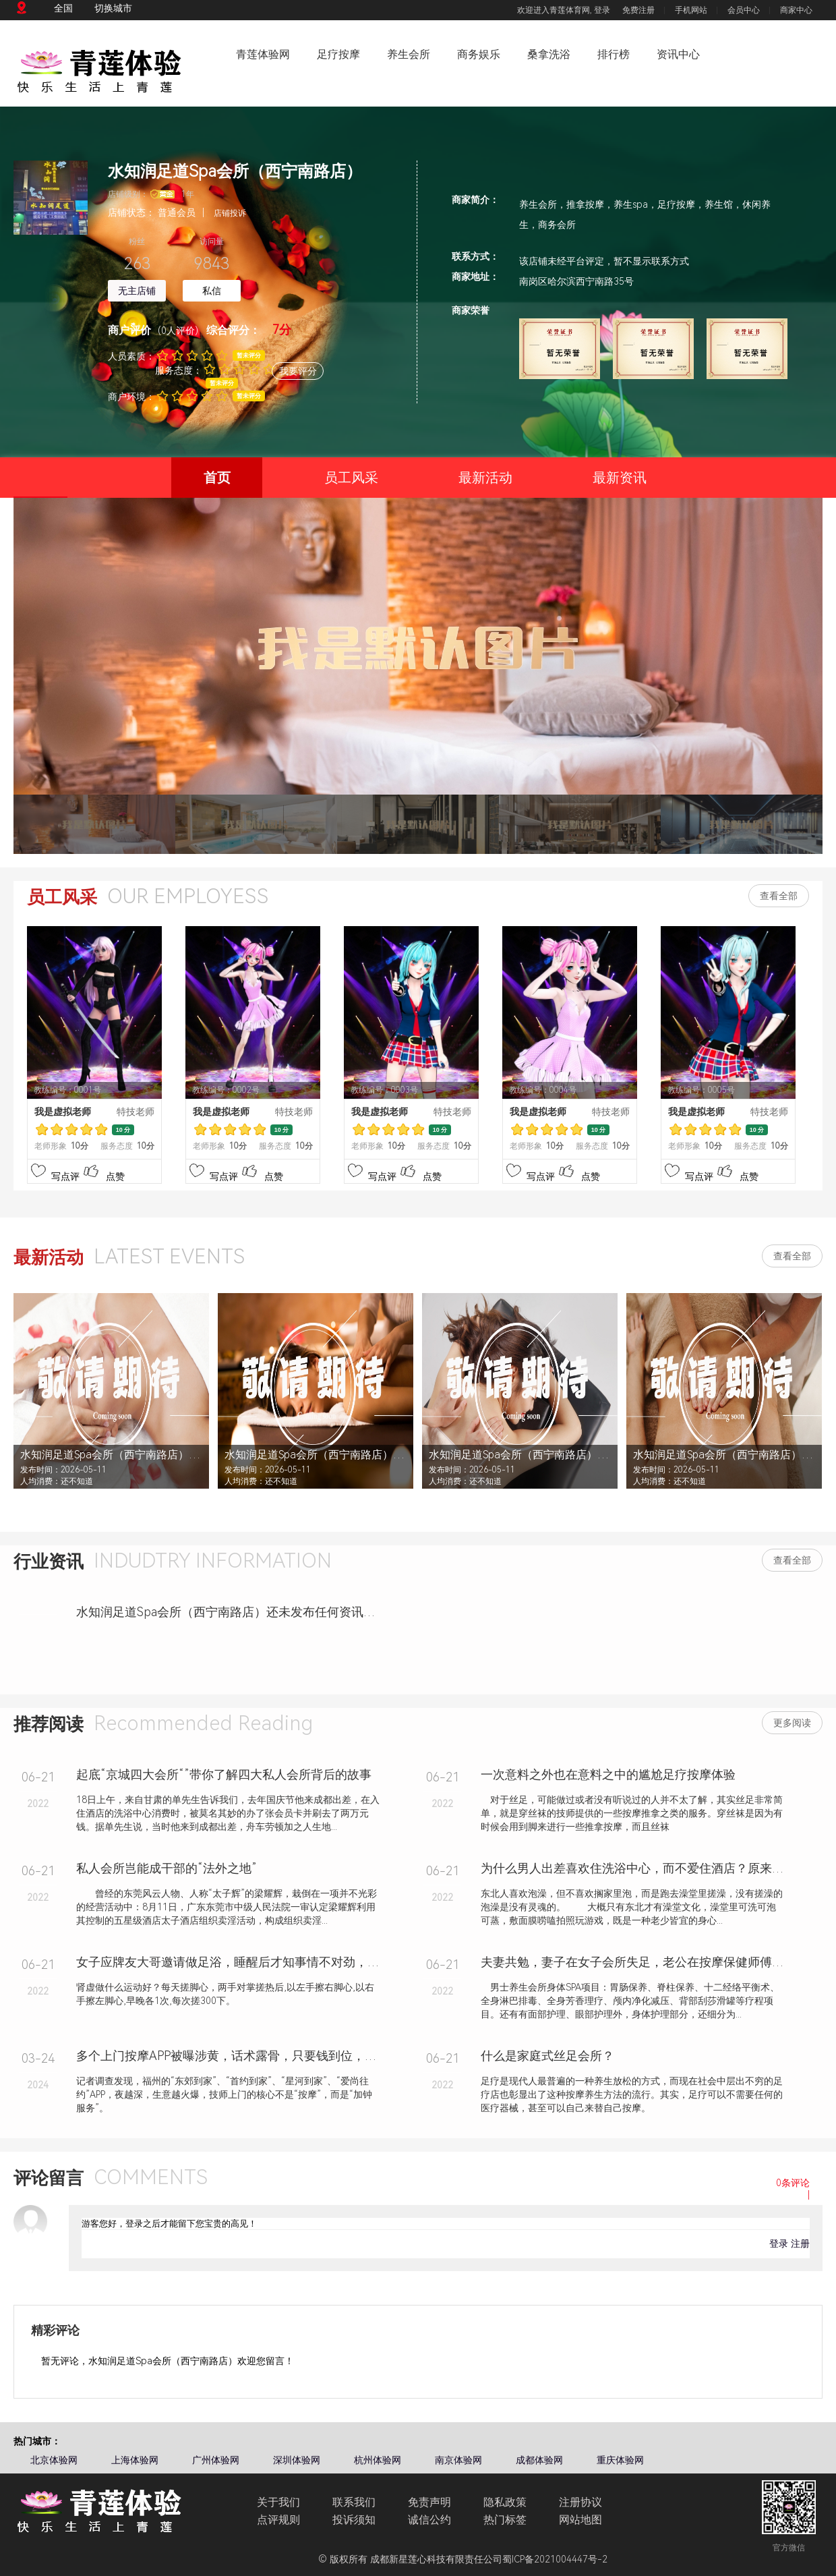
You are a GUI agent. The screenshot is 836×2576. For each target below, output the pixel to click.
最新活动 (485, 477)
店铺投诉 (230, 213)
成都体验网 (539, 2460)
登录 (602, 10)
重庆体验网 (620, 2460)
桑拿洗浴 (548, 54)
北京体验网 (54, 2460)
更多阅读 (792, 1722)
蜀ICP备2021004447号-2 (554, 2559)
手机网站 (691, 10)
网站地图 (580, 2519)
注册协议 (580, 2502)
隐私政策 (505, 2502)
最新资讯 (620, 477)
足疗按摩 (338, 54)
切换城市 (113, 8)
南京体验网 (458, 2460)
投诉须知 (354, 2519)
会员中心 (743, 10)
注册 (800, 2243)
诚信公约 (429, 2519)
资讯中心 (678, 54)
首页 (201, 483)
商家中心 (796, 10)
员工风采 (351, 477)
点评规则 (278, 2519)
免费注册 (638, 10)
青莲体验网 (263, 54)
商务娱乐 (478, 54)
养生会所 (408, 54)
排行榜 (613, 54)
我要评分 (298, 371)
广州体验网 (215, 2460)
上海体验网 (134, 2460)
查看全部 (779, 895)
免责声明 (429, 2502)
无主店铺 (137, 290)
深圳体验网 (296, 2460)
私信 (211, 290)
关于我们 (278, 2502)
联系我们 (354, 2502)
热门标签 (505, 2519)
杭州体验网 (377, 2460)
